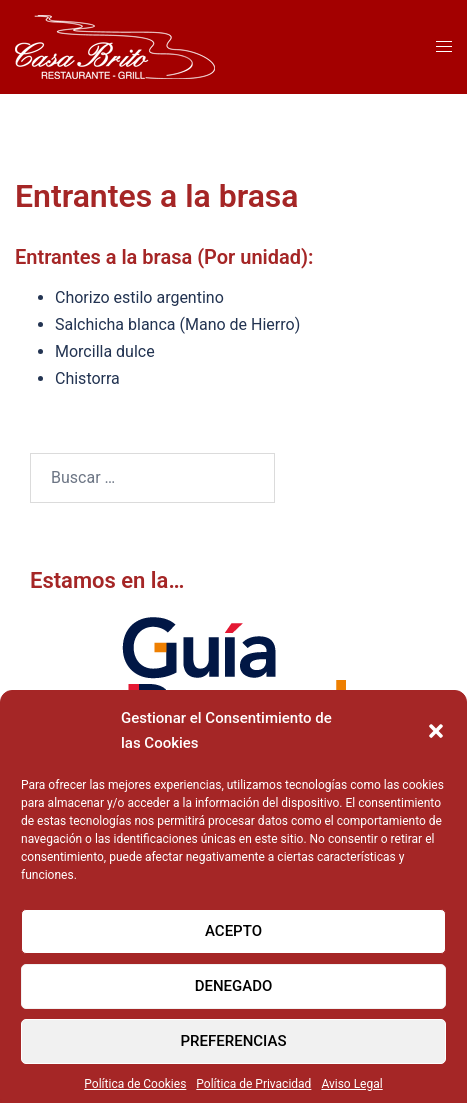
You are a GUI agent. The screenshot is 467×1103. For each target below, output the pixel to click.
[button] (436, 740)
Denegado (234, 995)
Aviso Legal (351, 1093)
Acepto (233, 940)
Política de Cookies (135, 1093)
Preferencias (234, 1050)
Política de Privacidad (253, 1093)
